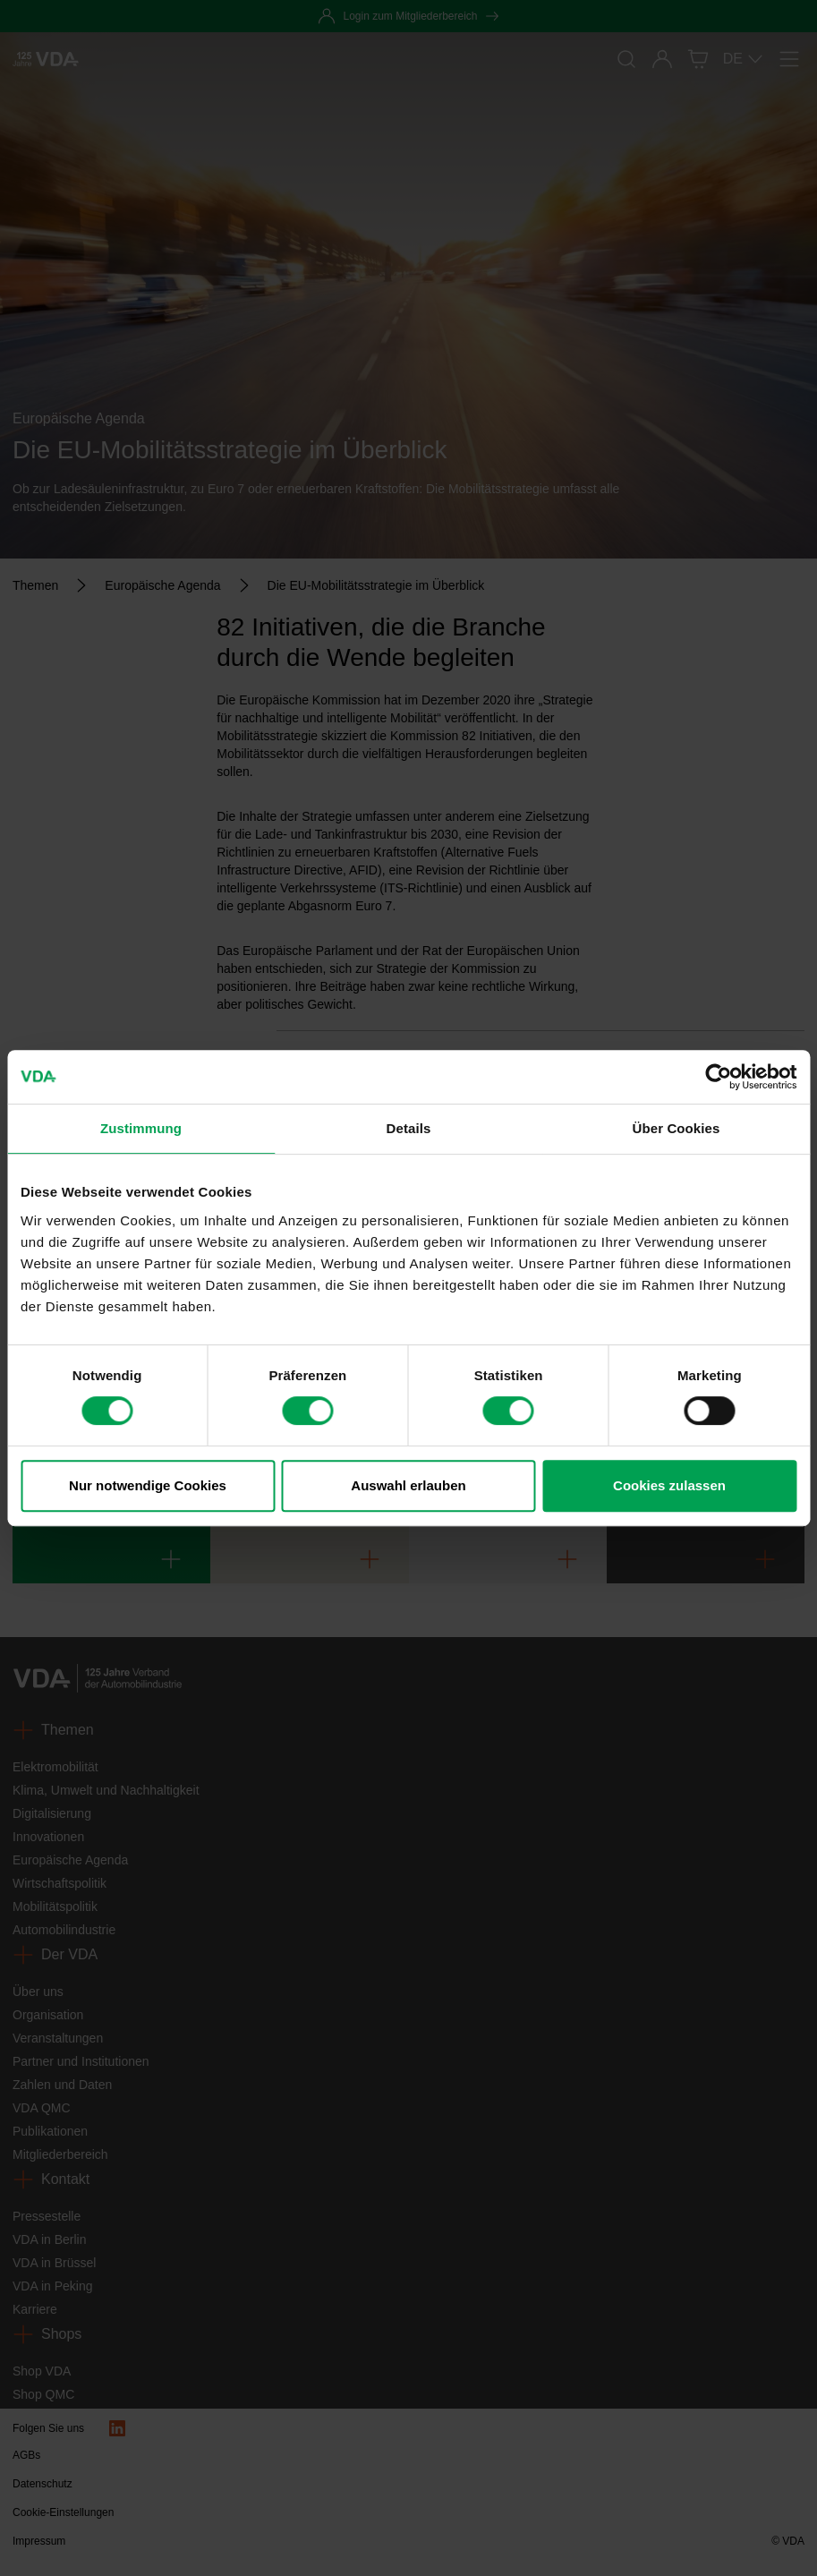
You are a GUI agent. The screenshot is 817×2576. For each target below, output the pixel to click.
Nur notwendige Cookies (147, 1485)
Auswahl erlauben (408, 1485)
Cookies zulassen (669, 1485)
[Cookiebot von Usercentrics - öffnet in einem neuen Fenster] (718, 1076)
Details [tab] (409, 1128)
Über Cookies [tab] (676, 1128)
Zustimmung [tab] (141, 1128)
